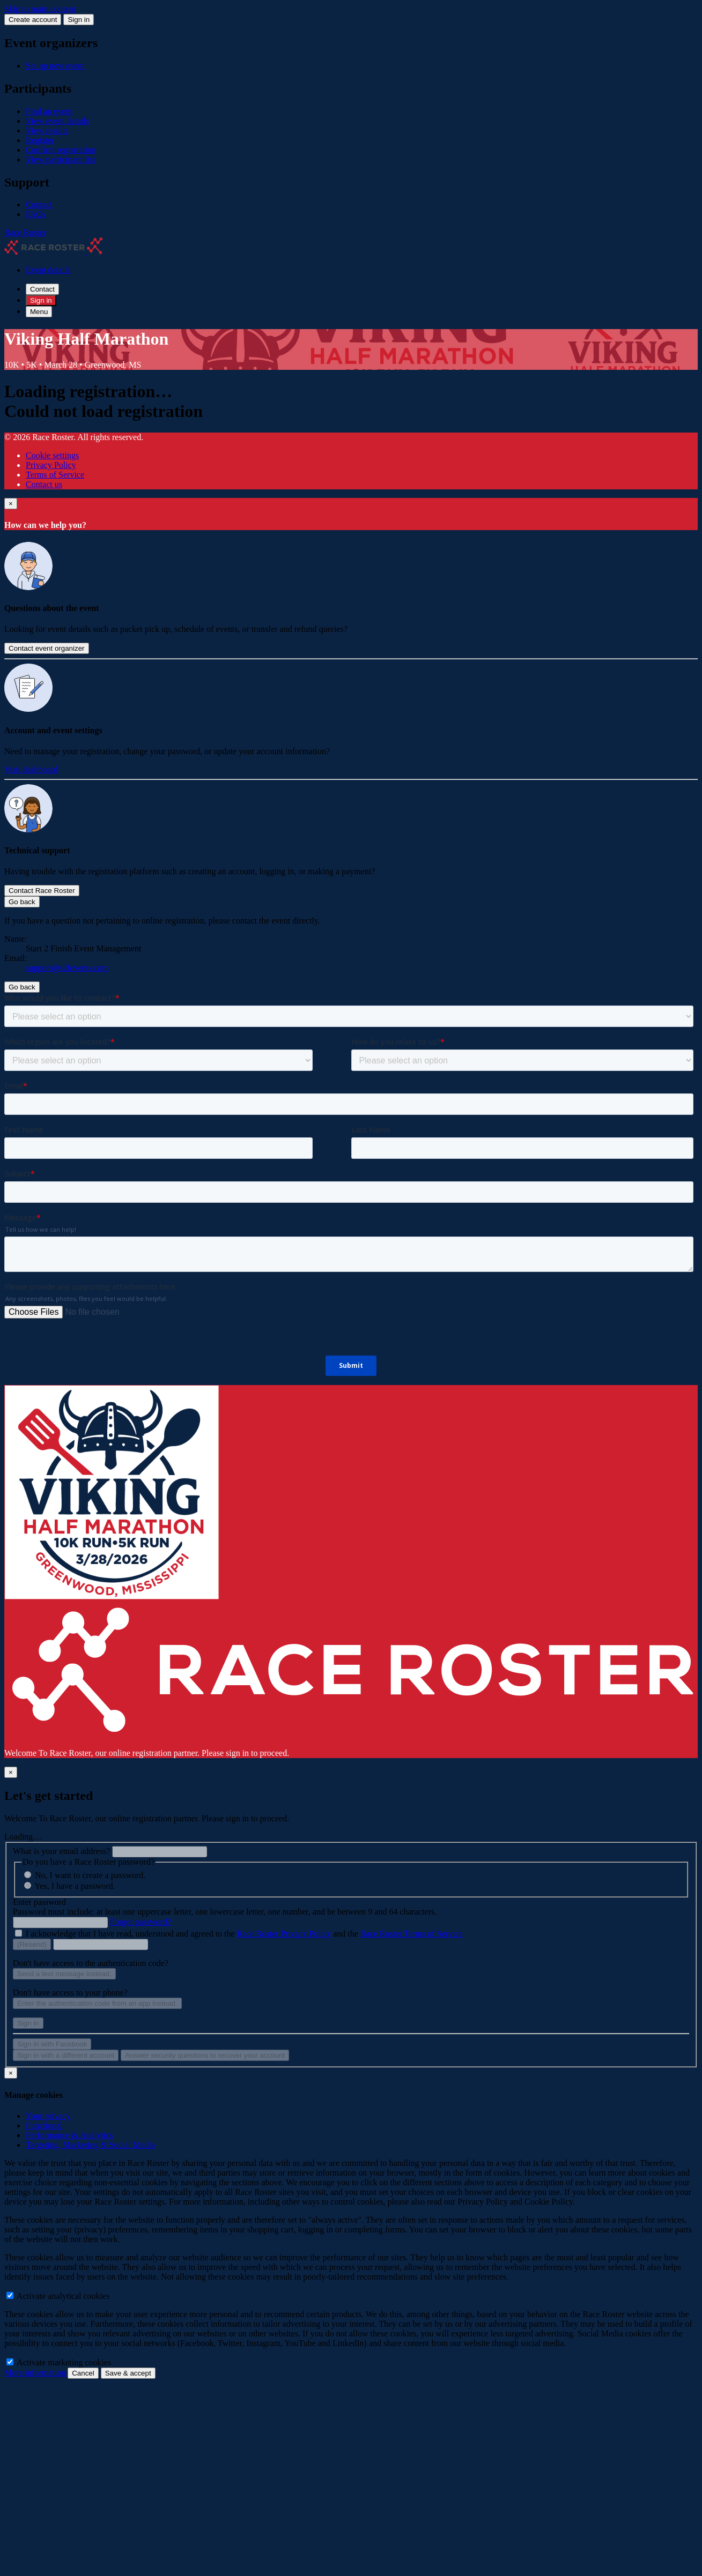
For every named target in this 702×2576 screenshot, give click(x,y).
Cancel (83, 2373)
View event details (57, 120)
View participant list (60, 159)
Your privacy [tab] (48, 2115)
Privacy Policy (51, 465)
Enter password (39, 1902)
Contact (39, 204)
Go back (22, 902)
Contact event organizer (47, 648)
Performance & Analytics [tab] (69, 2135)
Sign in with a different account (65, 2055)
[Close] (10, 503)
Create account (33, 20)
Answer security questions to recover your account (205, 2055)
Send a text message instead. (64, 1974)
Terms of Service (55, 474)
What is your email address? (61, 1851)
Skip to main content (40, 8)
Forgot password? (140, 1921)
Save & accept (128, 2373)
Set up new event (55, 65)
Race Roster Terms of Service (411, 1933)
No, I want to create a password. (90, 1875)
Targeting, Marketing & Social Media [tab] (90, 2144)
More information (36, 2372)
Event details (48, 269)
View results (47, 130)
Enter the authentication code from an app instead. (97, 2003)
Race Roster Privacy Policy (284, 1933)
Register (40, 140)
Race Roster (25, 232)
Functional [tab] (44, 2125)
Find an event (49, 111)
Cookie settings (52, 455)
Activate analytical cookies (57, 2295)
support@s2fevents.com (67, 967)
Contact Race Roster (42, 891)
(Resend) (32, 1944)
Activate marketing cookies (58, 2362)
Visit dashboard (31, 769)
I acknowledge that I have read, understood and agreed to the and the (244, 1933)
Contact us (44, 484)
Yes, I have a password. (74, 1885)
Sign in (79, 20)
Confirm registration (61, 149)
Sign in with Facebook (52, 2044)
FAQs (36, 214)
